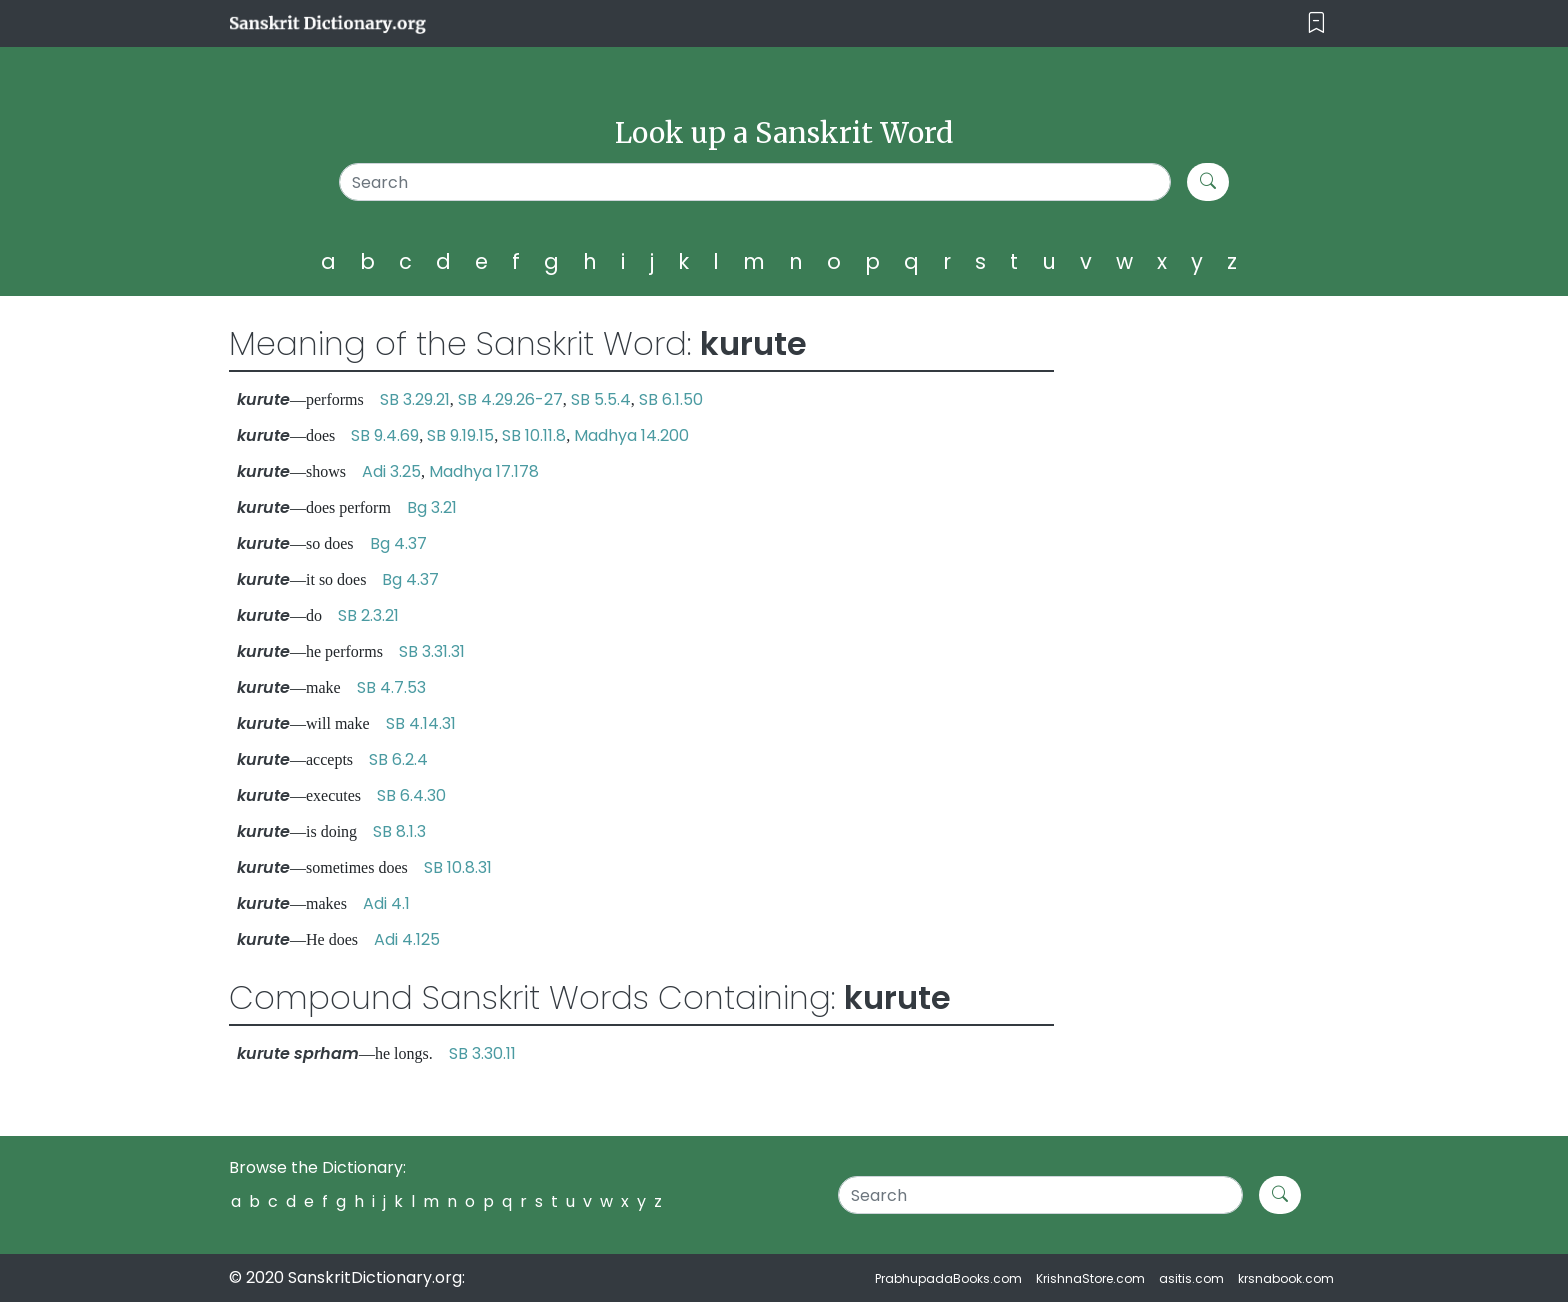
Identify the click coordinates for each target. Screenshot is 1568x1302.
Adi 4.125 (407, 939)
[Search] (755, 182)
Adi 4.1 (386, 903)
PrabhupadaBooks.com (948, 1278)
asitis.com (1191, 1278)
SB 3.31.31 (432, 651)
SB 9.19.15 (460, 435)
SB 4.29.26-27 (510, 399)
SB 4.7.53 (391, 687)
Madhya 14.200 (631, 435)
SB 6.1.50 (671, 399)
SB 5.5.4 (601, 399)
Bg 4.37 (398, 543)
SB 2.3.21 (368, 615)
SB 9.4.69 (385, 435)
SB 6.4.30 (411, 795)
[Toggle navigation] (1316, 23)
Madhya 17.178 (484, 471)
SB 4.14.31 (421, 723)
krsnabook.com (1286, 1278)
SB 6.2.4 (398, 759)
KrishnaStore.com (1090, 1278)
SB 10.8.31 (458, 867)
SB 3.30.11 (482, 1053)
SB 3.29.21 (415, 399)
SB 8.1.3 (399, 831)
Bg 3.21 (432, 507)
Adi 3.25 (391, 471)
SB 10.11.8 (534, 435)
